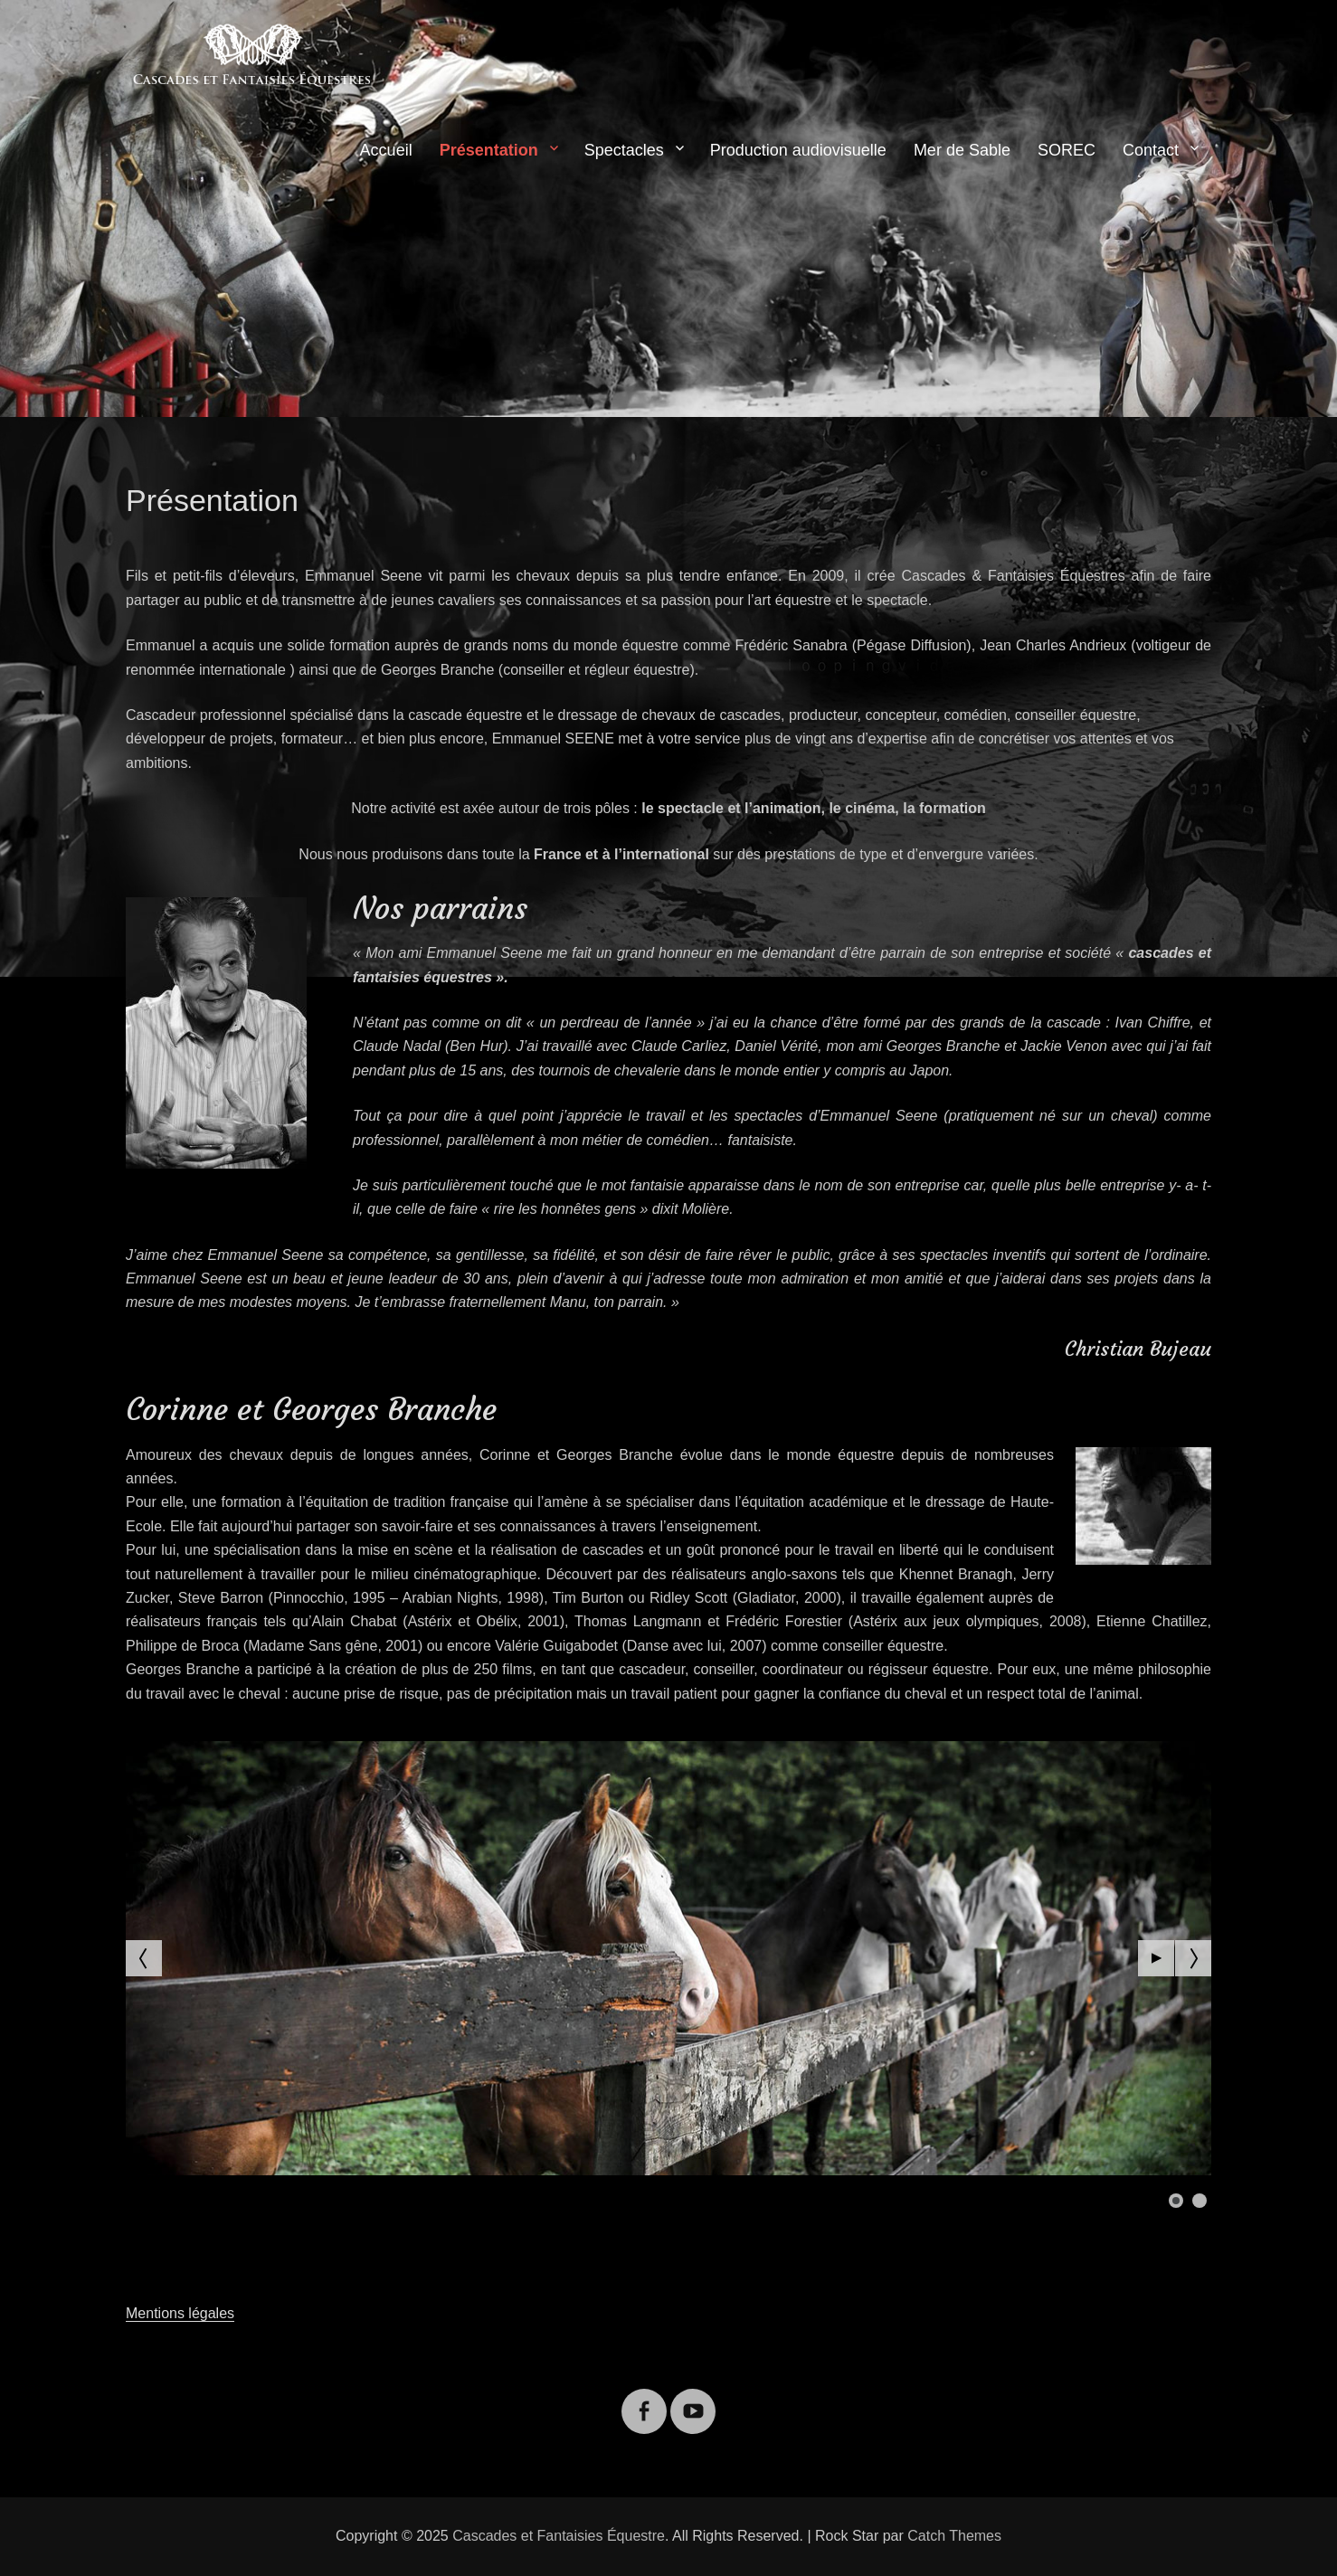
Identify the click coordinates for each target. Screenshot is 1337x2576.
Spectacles (624, 150)
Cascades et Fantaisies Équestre (558, 2535)
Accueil (386, 150)
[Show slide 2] (1199, 2200)
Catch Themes (954, 2535)
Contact (1151, 150)
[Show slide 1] (1176, 2200)
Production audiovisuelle (798, 150)
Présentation (489, 150)
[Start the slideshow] (1156, 1958)
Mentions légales (180, 2313)
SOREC (1066, 150)
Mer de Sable (962, 150)
